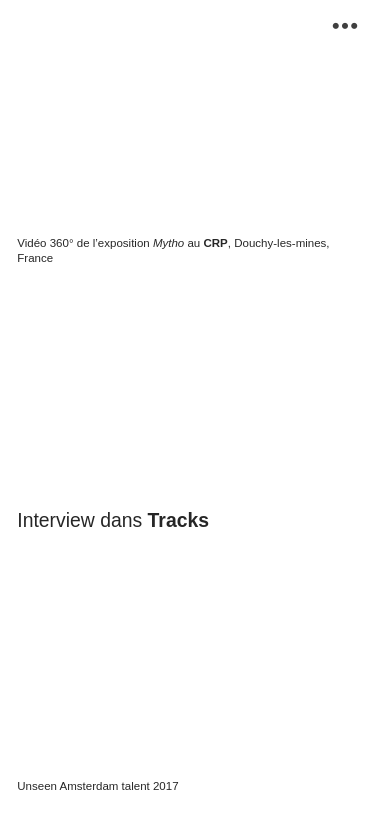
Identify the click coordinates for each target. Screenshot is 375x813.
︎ (345, 26)
